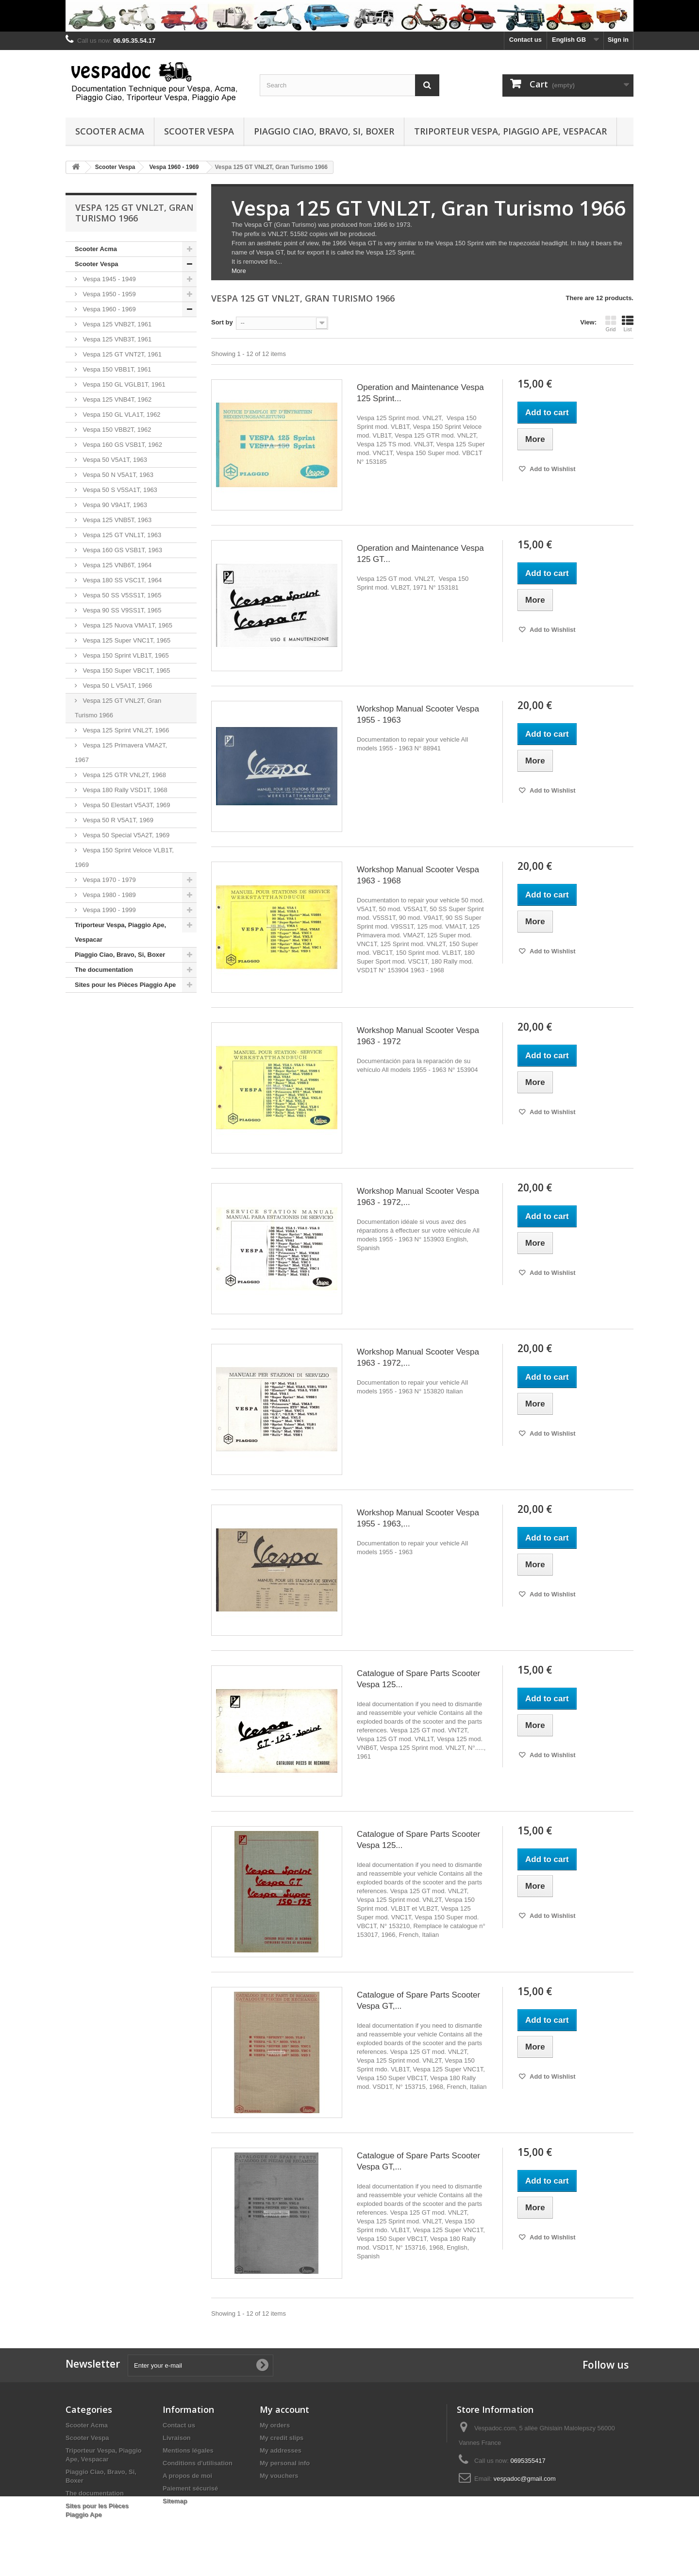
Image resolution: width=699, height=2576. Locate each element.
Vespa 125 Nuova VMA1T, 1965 (126, 625)
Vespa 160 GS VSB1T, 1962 (121, 444)
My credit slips (281, 2437)
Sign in (618, 39)
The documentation (104, 969)
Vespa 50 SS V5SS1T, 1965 (121, 595)
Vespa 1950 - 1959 (108, 294)
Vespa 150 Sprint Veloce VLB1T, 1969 (124, 857)
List (627, 323)
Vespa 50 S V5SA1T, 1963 (119, 489)
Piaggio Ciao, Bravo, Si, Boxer (324, 131)
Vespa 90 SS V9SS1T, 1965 (121, 610)
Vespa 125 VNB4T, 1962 (116, 399)
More (239, 270)
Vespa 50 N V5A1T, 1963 (117, 474)
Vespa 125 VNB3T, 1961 (116, 339)
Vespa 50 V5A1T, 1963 (114, 459)
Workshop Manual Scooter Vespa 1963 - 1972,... (418, 1196)
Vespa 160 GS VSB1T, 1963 (121, 550)
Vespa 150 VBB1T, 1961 (116, 369)
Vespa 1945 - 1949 (108, 279)
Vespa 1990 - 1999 (108, 910)
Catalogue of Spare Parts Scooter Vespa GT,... (418, 2000)
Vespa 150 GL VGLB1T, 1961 (123, 384)
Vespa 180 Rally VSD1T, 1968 (124, 790)
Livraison (177, 2437)
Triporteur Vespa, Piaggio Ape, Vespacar (510, 131)
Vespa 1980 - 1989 (108, 894)
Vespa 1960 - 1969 (108, 309)
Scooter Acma (109, 131)
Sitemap (175, 2501)
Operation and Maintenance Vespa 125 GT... (420, 553)
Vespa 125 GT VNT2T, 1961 (121, 354)
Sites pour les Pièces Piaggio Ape (125, 984)
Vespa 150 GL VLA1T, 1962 (121, 414)
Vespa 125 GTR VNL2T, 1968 (123, 775)
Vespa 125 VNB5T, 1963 (116, 520)
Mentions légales (188, 2450)
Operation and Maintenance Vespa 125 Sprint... (420, 393)
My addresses (280, 2450)
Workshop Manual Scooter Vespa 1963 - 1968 (418, 875)
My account (284, 2409)
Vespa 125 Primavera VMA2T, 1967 (121, 752)
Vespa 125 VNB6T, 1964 (116, 565)
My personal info (285, 2463)
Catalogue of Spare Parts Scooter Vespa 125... (418, 1679)
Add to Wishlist (552, 469)
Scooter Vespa (199, 131)
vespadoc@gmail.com (525, 2478)
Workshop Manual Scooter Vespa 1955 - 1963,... (418, 1518)
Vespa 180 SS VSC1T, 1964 (121, 580)
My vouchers (279, 2475)
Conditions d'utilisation (198, 2463)
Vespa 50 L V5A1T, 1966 (116, 685)
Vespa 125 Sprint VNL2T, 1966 (125, 730)
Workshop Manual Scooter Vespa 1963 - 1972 (418, 1036)
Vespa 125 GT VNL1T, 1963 (121, 535)
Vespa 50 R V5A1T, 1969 (117, 820)
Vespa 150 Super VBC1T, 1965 (125, 670)
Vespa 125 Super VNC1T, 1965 (125, 640)
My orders (275, 2425)
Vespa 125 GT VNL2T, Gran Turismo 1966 (118, 708)
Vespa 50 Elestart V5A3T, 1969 (125, 805)
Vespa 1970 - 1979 (108, 879)
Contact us (525, 39)
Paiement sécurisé (190, 2488)
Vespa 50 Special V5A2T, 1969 (125, 835)
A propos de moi (187, 2475)
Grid (610, 323)
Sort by (222, 322)
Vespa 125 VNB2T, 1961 (116, 324)
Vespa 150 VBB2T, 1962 (116, 429)
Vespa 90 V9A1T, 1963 (114, 504)
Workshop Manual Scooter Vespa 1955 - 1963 (418, 714)
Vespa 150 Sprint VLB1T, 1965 (125, 655)
